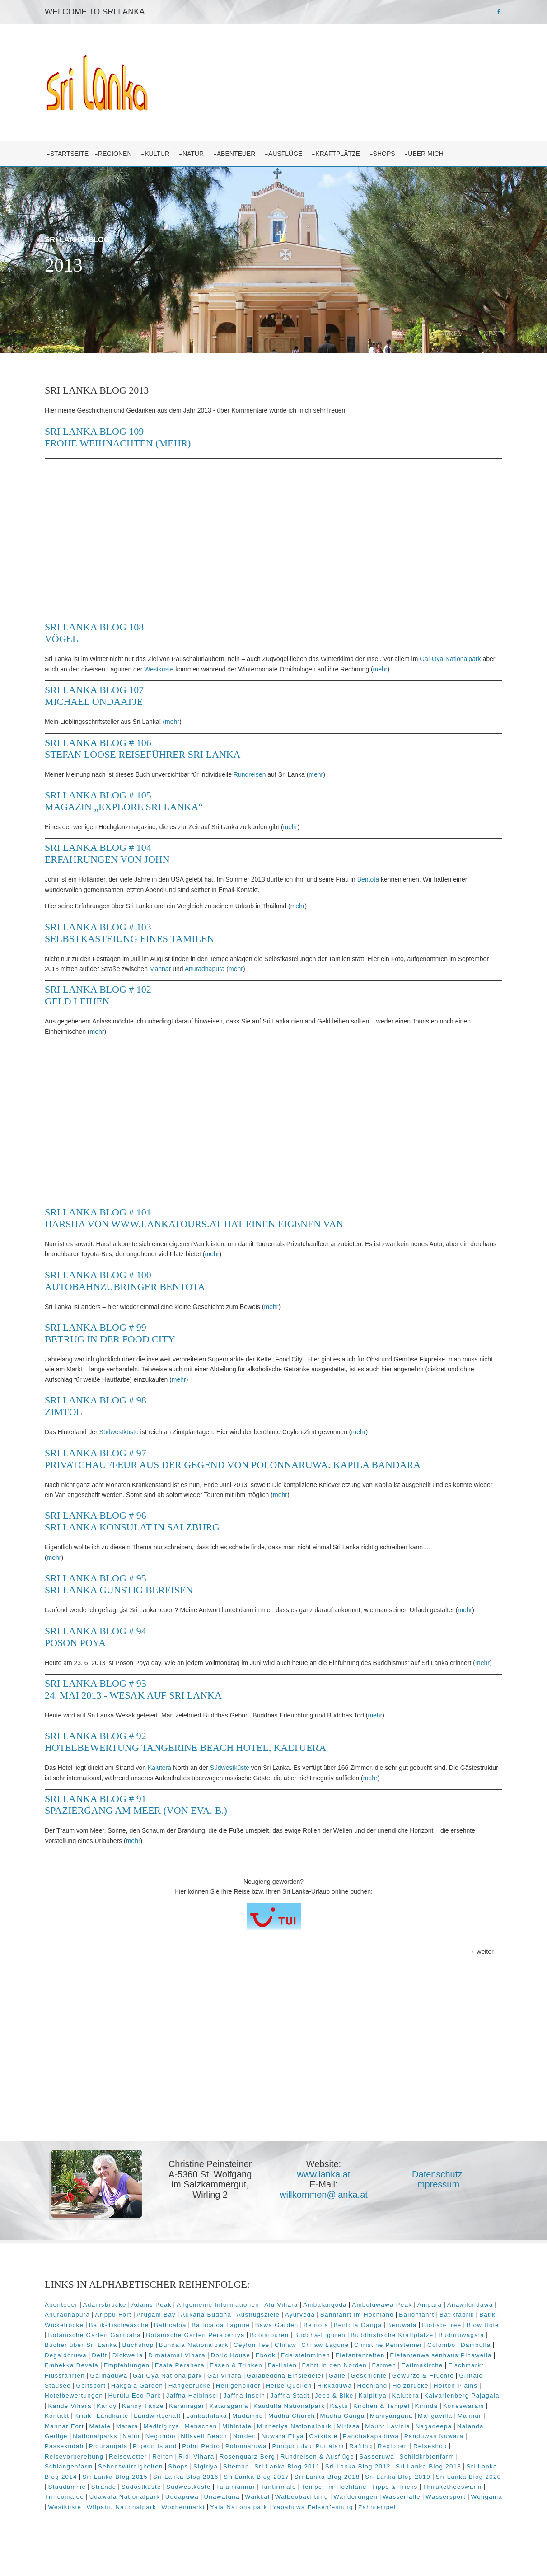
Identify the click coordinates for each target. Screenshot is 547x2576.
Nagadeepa (264, 2437)
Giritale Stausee (250, 2387)
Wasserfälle (210, 2508)
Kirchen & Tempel (180, 2417)
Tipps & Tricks (190, 2498)
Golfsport (296, 2387)
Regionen (124, 149)
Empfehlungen (296, 2366)
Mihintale (67, 2437)
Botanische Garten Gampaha (181, 2336)
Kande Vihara (286, 2407)
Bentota (376, 874)
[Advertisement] (274, 533)
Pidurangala (377, 2447)
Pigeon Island (424, 2447)
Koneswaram (262, 2417)
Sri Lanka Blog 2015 (335, 2477)
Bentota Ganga (428, 2326)
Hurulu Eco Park (338, 2396)
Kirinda (225, 2417)
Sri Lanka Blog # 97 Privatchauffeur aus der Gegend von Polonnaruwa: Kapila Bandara (241, 1454)
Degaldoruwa (184, 2356)
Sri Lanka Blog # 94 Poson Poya (103, 1632)
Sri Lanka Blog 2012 (123, 2477)
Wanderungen (163, 2508)
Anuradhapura (245, 964)
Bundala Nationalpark (292, 2346)
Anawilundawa (76, 2316)
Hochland (138, 2396)
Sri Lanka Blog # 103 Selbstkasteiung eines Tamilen (137, 927)
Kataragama (445, 2407)
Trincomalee (302, 2498)
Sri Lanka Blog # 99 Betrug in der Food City (118, 1328)
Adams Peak (160, 2306)
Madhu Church (112, 2427)
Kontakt (300, 2417)
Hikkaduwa (100, 2396)
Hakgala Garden (342, 2387)
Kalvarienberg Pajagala (222, 2407)
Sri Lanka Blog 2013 (193, 2477)
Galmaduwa (284, 2377)
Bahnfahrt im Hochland (416, 2316)
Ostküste (168, 2447)
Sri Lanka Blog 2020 (248, 2488)
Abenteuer (245, 149)
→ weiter (473, 1957)
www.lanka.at (330, 2180)
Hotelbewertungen (277, 2396)
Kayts (138, 2417)
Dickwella (246, 2356)
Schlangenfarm (276, 2467)
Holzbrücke (176, 2396)
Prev (446, 329)
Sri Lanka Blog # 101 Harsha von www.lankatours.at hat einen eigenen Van (202, 1213)
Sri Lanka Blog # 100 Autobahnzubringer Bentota (133, 1276)
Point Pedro (471, 2447)
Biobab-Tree (72, 2336)
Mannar (200, 964)
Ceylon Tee (351, 2346)
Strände (341, 2488)
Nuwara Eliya (128, 2447)
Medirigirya (424, 2427)
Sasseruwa (169, 2467)
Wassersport (254, 2508)
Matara (390, 2427)
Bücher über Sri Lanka (180, 2346)
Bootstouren (356, 2336)
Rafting (188, 2457)
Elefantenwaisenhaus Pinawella (158, 2366)
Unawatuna (459, 2498)
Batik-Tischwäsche (189, 2326)
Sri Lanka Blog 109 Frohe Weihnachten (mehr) (126, 432)
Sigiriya (413, 2467)
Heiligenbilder (443, 2387)
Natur (202, 149)
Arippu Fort (172, 2316)
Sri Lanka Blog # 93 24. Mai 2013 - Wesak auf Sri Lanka (141, 1694)
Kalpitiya (133, 2407)
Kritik (326, 2417)
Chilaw (385, 2346)
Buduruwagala (116, 2346)
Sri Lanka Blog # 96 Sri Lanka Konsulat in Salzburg (140, 1516)
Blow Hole (113, 2336)
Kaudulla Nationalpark (88, 2417)
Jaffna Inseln (447, 2396)
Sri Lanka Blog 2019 (177, 2488)
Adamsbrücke (112, 2306)
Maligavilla (255, 2427)
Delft (218, 2356)
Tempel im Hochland (129, 2498)
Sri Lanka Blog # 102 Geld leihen (106, 990)
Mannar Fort (326, 2427)
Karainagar (403, 2407)
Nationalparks (366, 2437)
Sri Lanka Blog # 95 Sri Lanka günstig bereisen (127, 1579)
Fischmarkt (197, 2377)
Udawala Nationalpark (362, 2498)
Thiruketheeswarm (247, 2498)
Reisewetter (363, 2457)
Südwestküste (126, 1427)
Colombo (108, 2356)
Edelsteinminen (424, 2356)
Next (485, 329)
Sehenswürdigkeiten (337, 2467)
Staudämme (304, 2488)
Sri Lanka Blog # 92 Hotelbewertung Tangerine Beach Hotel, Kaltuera (193, 1747)
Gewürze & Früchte (188, 2387)
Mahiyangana (211, 2427)
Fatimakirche (153, 2377)
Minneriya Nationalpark (124, 2437)
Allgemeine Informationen (226, 2306)
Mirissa (178, 2437)
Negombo (432, 2437)
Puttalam (157, 2457)
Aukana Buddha (265, 2316)
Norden (90, 2447)
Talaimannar (473, 2488)
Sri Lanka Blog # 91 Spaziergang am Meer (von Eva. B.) (144, 1809)
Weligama (294, 2508)
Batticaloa (240, 2326)
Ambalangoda (333, 2306)
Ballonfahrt (475, 2316)
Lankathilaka (450, 2417)
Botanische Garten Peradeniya (282, 2336)
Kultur (167, 149)
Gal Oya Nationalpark (343, 2377)
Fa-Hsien (452, 2366)
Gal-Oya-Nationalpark (457, 654)
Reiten (397, 2457)
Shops (394, 149)
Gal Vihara (400, 2377)
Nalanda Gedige (313, 2437)
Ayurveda (359, 2316)
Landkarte (356, 2417)
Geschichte (134, 2387)
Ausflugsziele (317, 2316)
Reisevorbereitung (309, 2457)
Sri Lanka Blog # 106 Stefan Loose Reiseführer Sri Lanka (151, 743)
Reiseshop (258, 2457)
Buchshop (237, 2346)
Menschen (463, 2427)
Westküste (181, 664)
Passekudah (333, 2447)
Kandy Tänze (360, 2407)
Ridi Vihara (431, 2457)
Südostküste (379, 2488)
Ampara (437, 2306)
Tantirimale (74, 2498)
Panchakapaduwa (216, 2447)
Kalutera (167, 1773)
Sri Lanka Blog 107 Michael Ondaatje (102, 691)
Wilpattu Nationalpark (388, 2508)
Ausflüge (295, 149)
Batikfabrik (73, 2326)
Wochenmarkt (450, 2508)
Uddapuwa (419, 2498)
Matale (362, 2427)
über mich (435, 149)
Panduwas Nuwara (279, 2447)
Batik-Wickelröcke (125, 2326)
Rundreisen (257, 770)
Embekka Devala (241, 2366)
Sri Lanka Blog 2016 (406, 2477)
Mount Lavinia (218, 2437)
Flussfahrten (240, 2377)
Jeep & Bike (94, 2407)
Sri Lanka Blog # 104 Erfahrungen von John (115, 848)
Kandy (323, 2407)
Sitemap (443, 2467)
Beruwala (472, 2326)
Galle (102, 2387)
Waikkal (65, 2508)
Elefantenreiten (77, 2366)
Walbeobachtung (109, 2508)
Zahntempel (203, 2518)
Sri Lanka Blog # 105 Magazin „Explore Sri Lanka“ (132, 796)
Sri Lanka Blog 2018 (106, 2488)
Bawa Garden (347, 2326)
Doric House (349, 2356)
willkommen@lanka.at (330, 2200)
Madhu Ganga (162, 2427)
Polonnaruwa (73, 2457)
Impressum (444, 2190)
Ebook (384, 2356)
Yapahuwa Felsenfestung (139, 2518)
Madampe (68, 2427)
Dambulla (143, 2356)
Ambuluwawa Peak (390, 2306)
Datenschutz (444, 2180)
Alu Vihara (289, 2306)
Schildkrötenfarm (219, 2467)
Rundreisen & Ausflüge (109, 2467)
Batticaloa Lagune (291, 2326)
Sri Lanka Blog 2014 (264, 2477)
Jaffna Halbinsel (395, 2396)
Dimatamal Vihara (295, 2356)
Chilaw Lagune (424, 2346)
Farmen (115, 2377)
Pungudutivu (119, 2457)
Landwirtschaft (401, 2417)
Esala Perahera (349, 2366)
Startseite (77, 149)
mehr (402, 664)
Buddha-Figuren (406, 2336)
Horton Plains (221, 2396)
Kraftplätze (347, 149)
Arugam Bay (215, 2316)
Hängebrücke (395, 2387)
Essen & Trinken (405, 2366)
